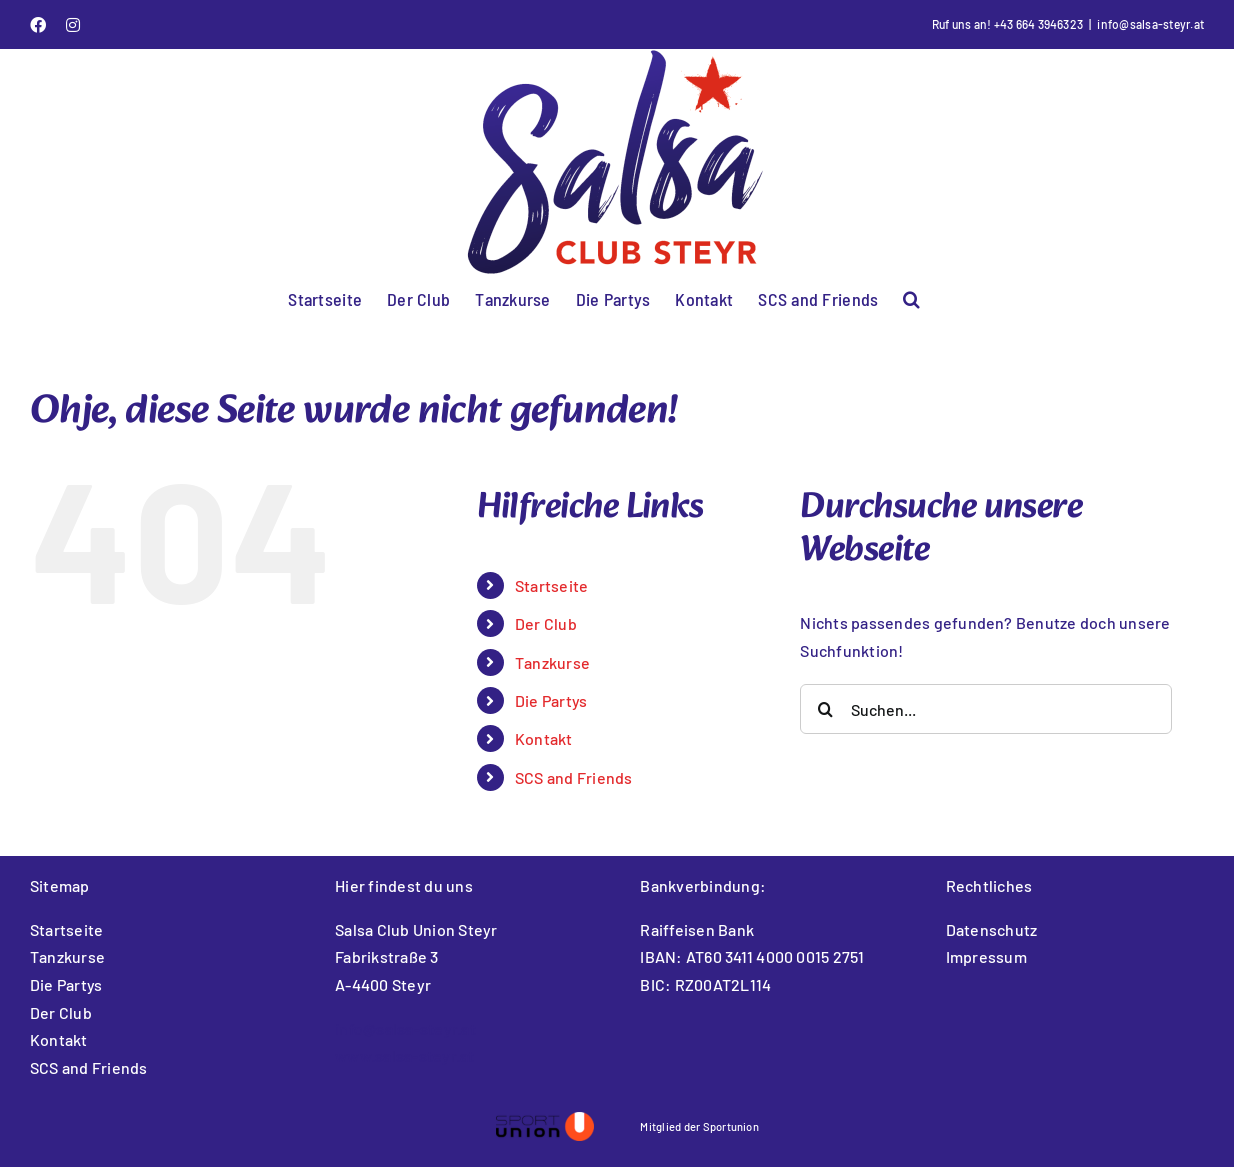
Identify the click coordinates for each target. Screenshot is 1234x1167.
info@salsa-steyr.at (1150, 24)
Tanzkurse (552, 662)
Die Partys (551, 700)
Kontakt (544, 738)
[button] (911, 297)
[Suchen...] (985, 709)
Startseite (551, 585)
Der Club (546, 623)
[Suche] (825, 709)
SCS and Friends (574, 777)
